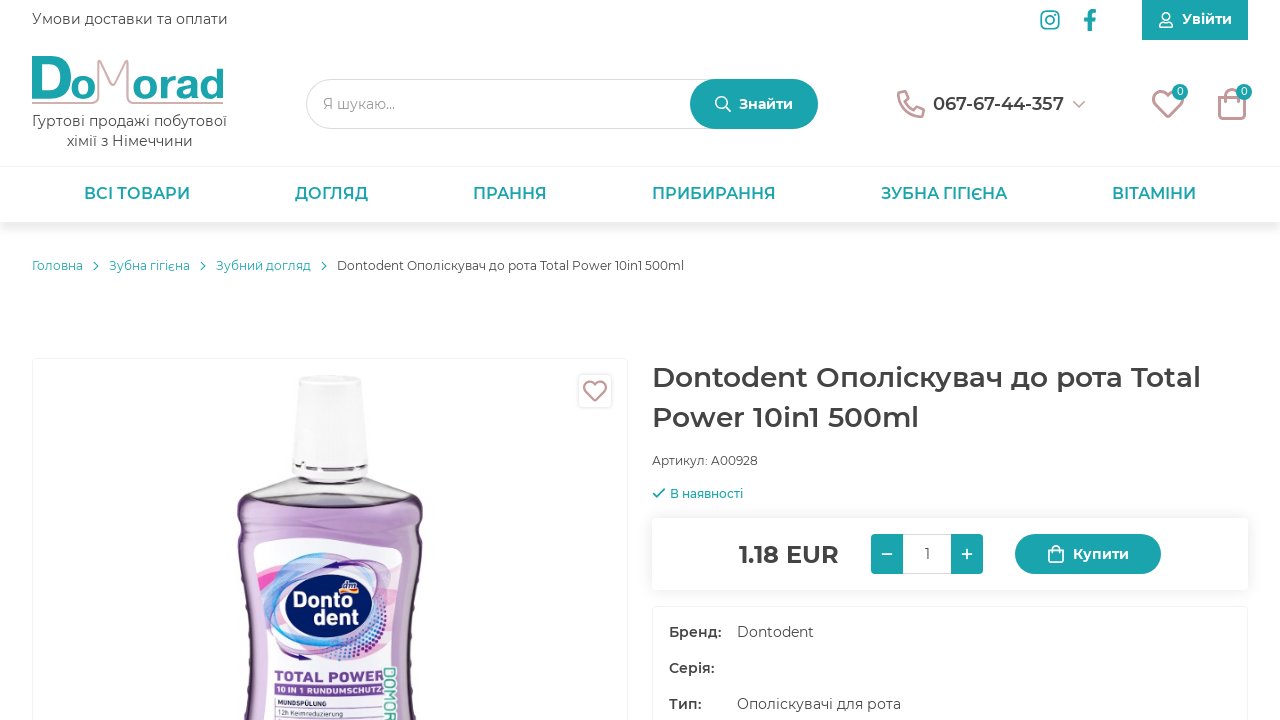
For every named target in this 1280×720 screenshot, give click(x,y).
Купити (1088, 554)
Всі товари (137, 193)
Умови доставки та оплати (130, 19)
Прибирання (714, 193)
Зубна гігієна (944, 193)
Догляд (331, 193)
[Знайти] (754, 104)
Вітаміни (1154, 193)
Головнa (57, 265)
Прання (510, 193)
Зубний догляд (263, 265)
